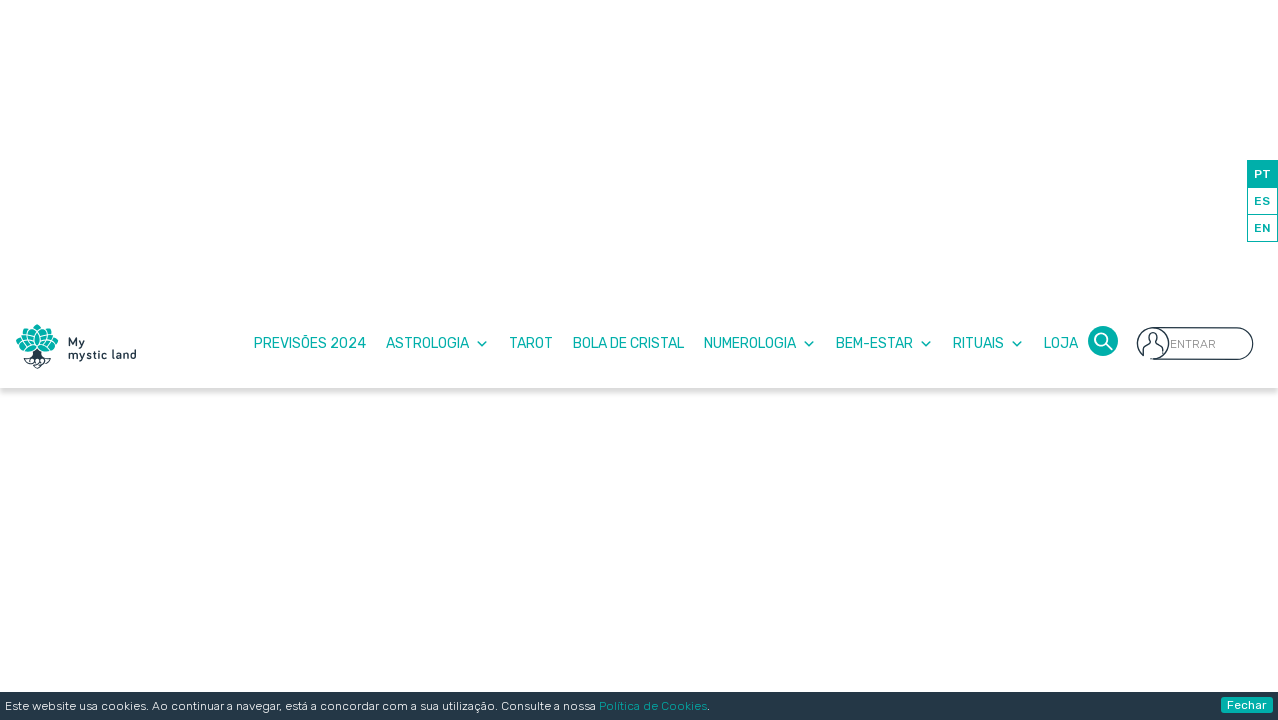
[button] (1103, 339)
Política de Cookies (653, 706)
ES (1262, 201)
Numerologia (760, 343)
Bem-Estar (884, 343)
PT (1262, 174)
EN (1262, 228)
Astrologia (437, 343)
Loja (1061, 343)
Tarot (531, 343)
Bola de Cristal (628, 343)
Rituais (988, 343)
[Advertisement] (639, 150)
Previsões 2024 (310, 343)
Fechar (1247, 705)
